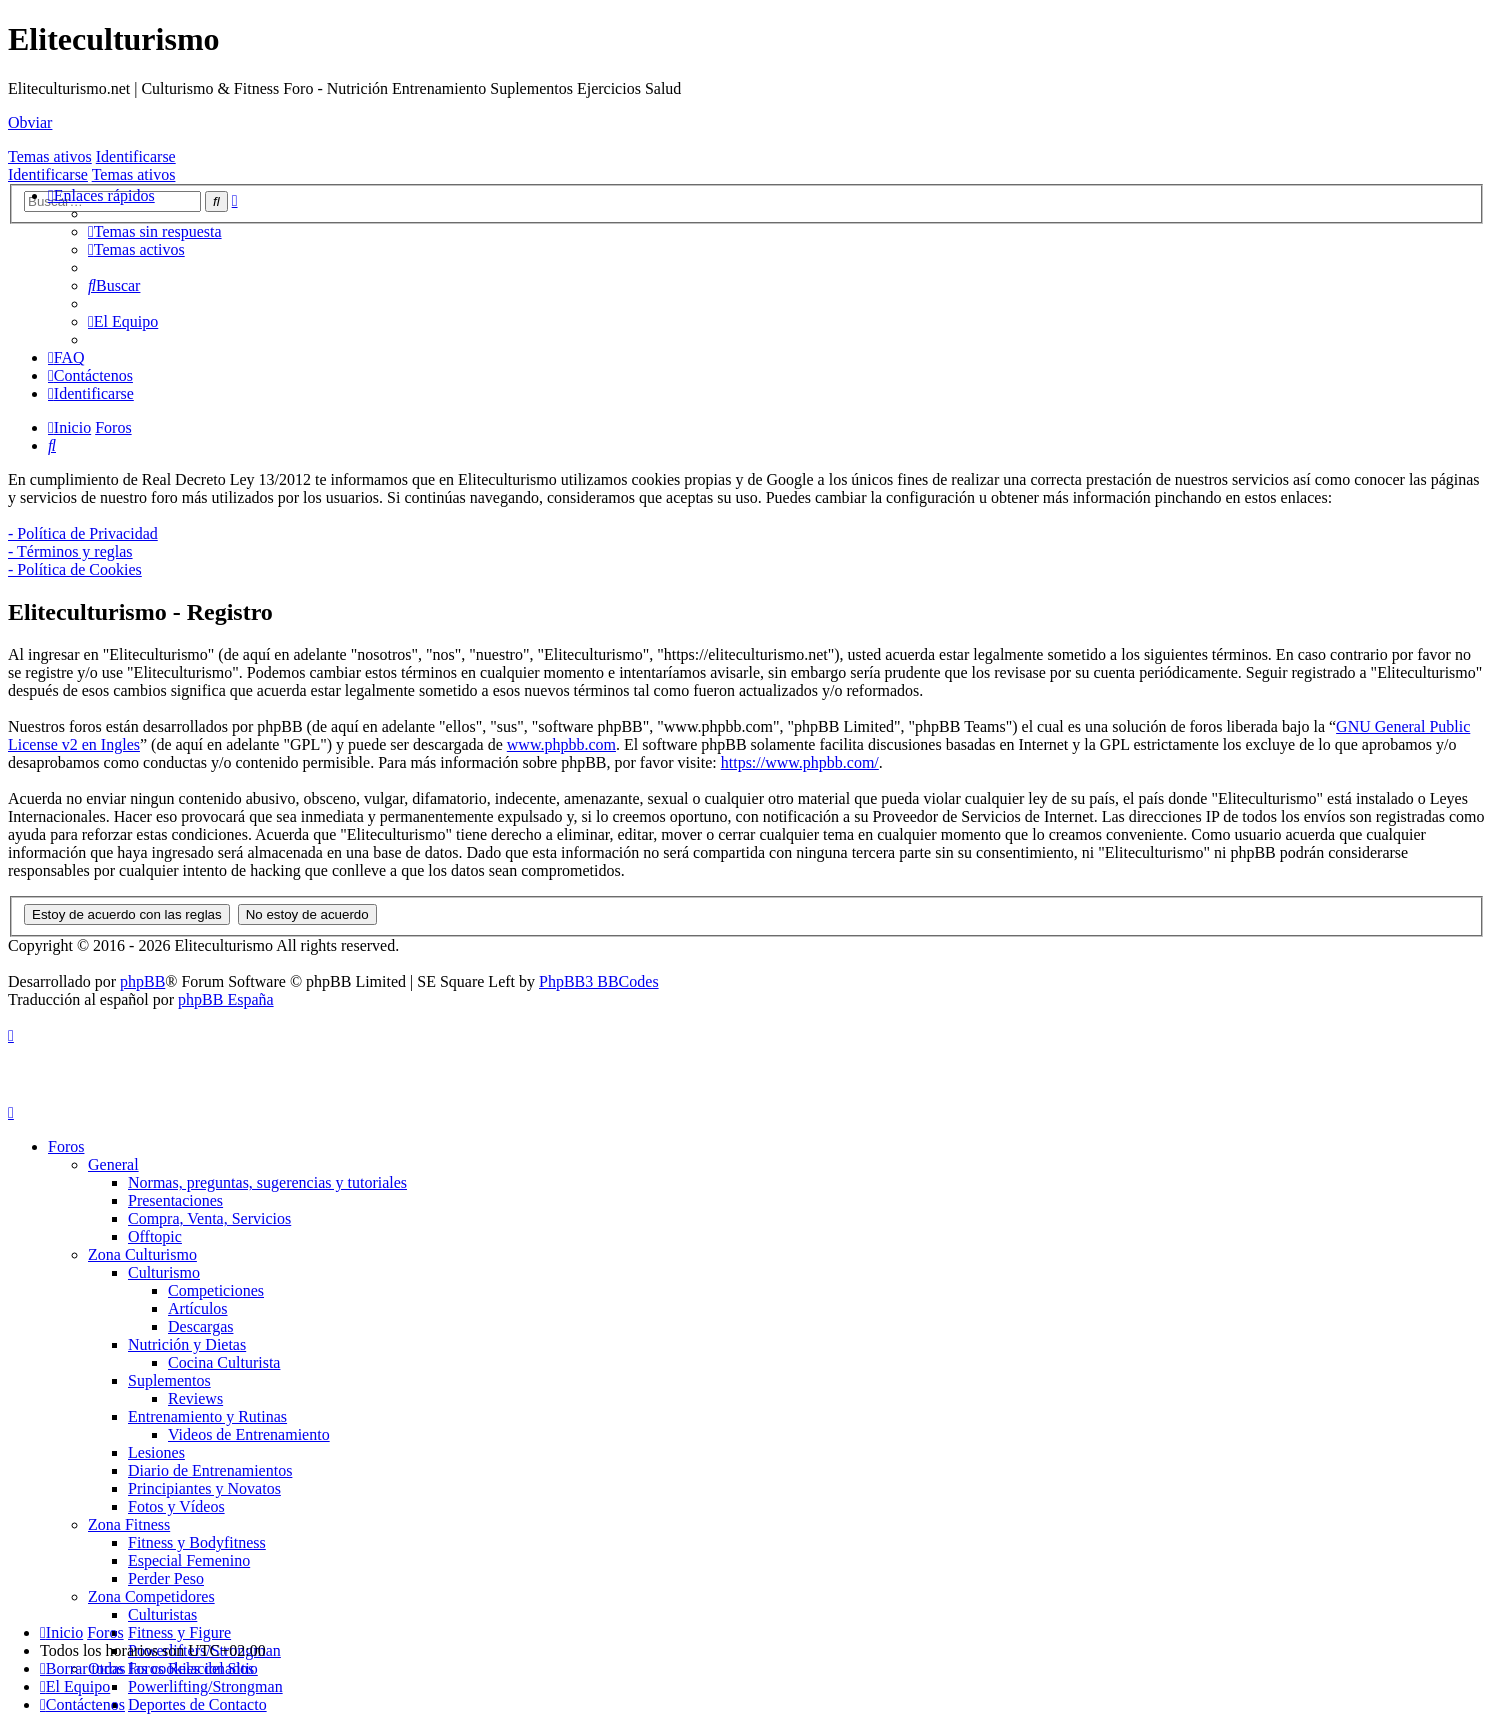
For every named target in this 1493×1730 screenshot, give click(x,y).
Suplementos (169, 1380)
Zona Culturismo (142, 1254)
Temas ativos (50, 156)
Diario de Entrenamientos (210, 1470)
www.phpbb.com (561, 744)
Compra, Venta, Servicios (209, 1218)
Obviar (30, 122)
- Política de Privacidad (83, 533)
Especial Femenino (189, 1560)
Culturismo (164, 1272)
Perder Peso (166, 1578)
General (113, 1164)
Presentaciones (175, 1200)
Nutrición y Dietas (187, 1344)
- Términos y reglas (70, 551)
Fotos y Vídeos (176, 1506)
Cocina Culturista (224, 1362)
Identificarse (136, 156)
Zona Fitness (129, 1524)
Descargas (200, 1326)
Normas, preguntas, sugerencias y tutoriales (267, 1182)
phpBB (142, 981)
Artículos (198, 1308)
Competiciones (216, 1290)
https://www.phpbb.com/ (800, 762)
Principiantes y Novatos (204, 1488)
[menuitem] (155, 231)
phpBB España (226, 999)
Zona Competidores (151, 1596)
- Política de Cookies (75, 569)
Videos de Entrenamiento (249, 1434)
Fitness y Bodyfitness (197, 1542)
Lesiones (156, 1452)
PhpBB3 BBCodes (599, 981)
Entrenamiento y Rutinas (207, 1416)
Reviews (195, 1398)
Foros (66, 1146)
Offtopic (155, 1236)
